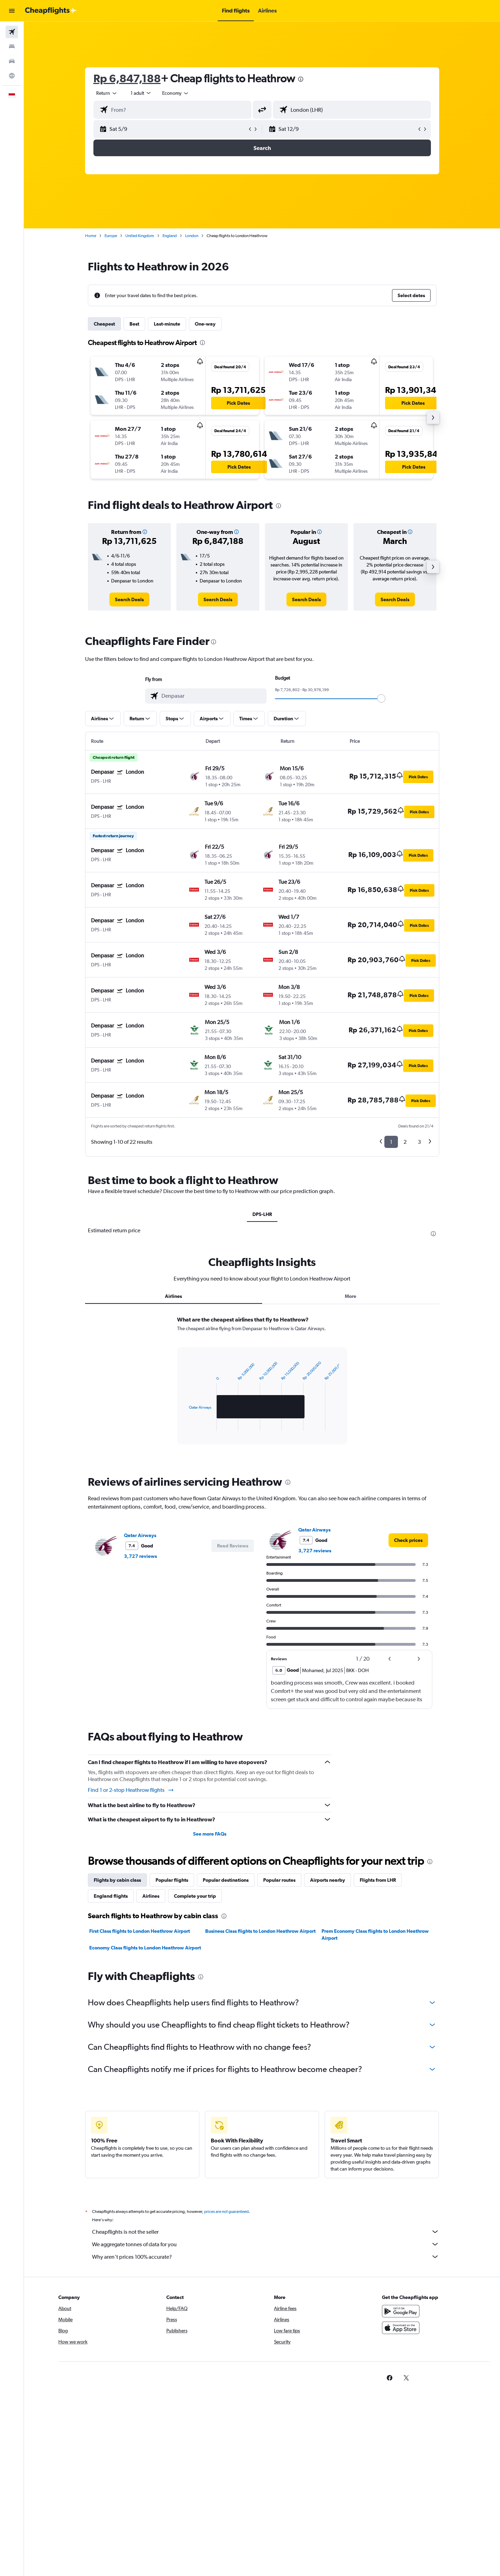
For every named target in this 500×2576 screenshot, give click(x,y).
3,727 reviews (140, 1556)
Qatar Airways (140, 1535)
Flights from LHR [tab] (378, 1880)
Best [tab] (134, 324)
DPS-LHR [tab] (262, 1214)
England (169, 235)
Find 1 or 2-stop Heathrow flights (131, 1790)
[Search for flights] (12, 32)
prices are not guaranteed (226, 2211)
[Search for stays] (12, 46)
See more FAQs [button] (209, 1834)
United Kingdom (139, 235)
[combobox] (106, 93)
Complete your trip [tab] (195, 1896)
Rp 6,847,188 (127, 78)
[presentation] (301, 79)
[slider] (381, 698)
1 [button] (391, 1142)
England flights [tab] (111, 1896)
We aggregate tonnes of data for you (265, 2244)
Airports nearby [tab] (327, 1880)
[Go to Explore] (12, 76)
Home (90, 235)
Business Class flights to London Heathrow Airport (260, 1931)
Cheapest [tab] (104, 324)
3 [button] (419, 1142)
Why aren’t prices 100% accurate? (265, 2256)
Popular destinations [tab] (226, 1880)
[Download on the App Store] (400, 2328)
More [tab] (350, 1296)
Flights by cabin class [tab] (117, 1880)
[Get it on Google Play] (400, 2311)
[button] (11, 10)
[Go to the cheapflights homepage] (50, 10)
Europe (111, 235)
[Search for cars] (12, 61)
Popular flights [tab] (172, 1880)
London (191, 235)
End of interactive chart (185, 1425)
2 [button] (405, 1142)
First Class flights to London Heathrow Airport (139, 1931)
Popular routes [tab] (279, 1880)
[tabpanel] (262, 1386)
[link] (129, 599)
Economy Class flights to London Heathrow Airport (145, 1947)
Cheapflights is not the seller (265, 2231)
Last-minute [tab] (167, 324)
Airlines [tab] (173, 1296)
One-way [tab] (205, 324)
